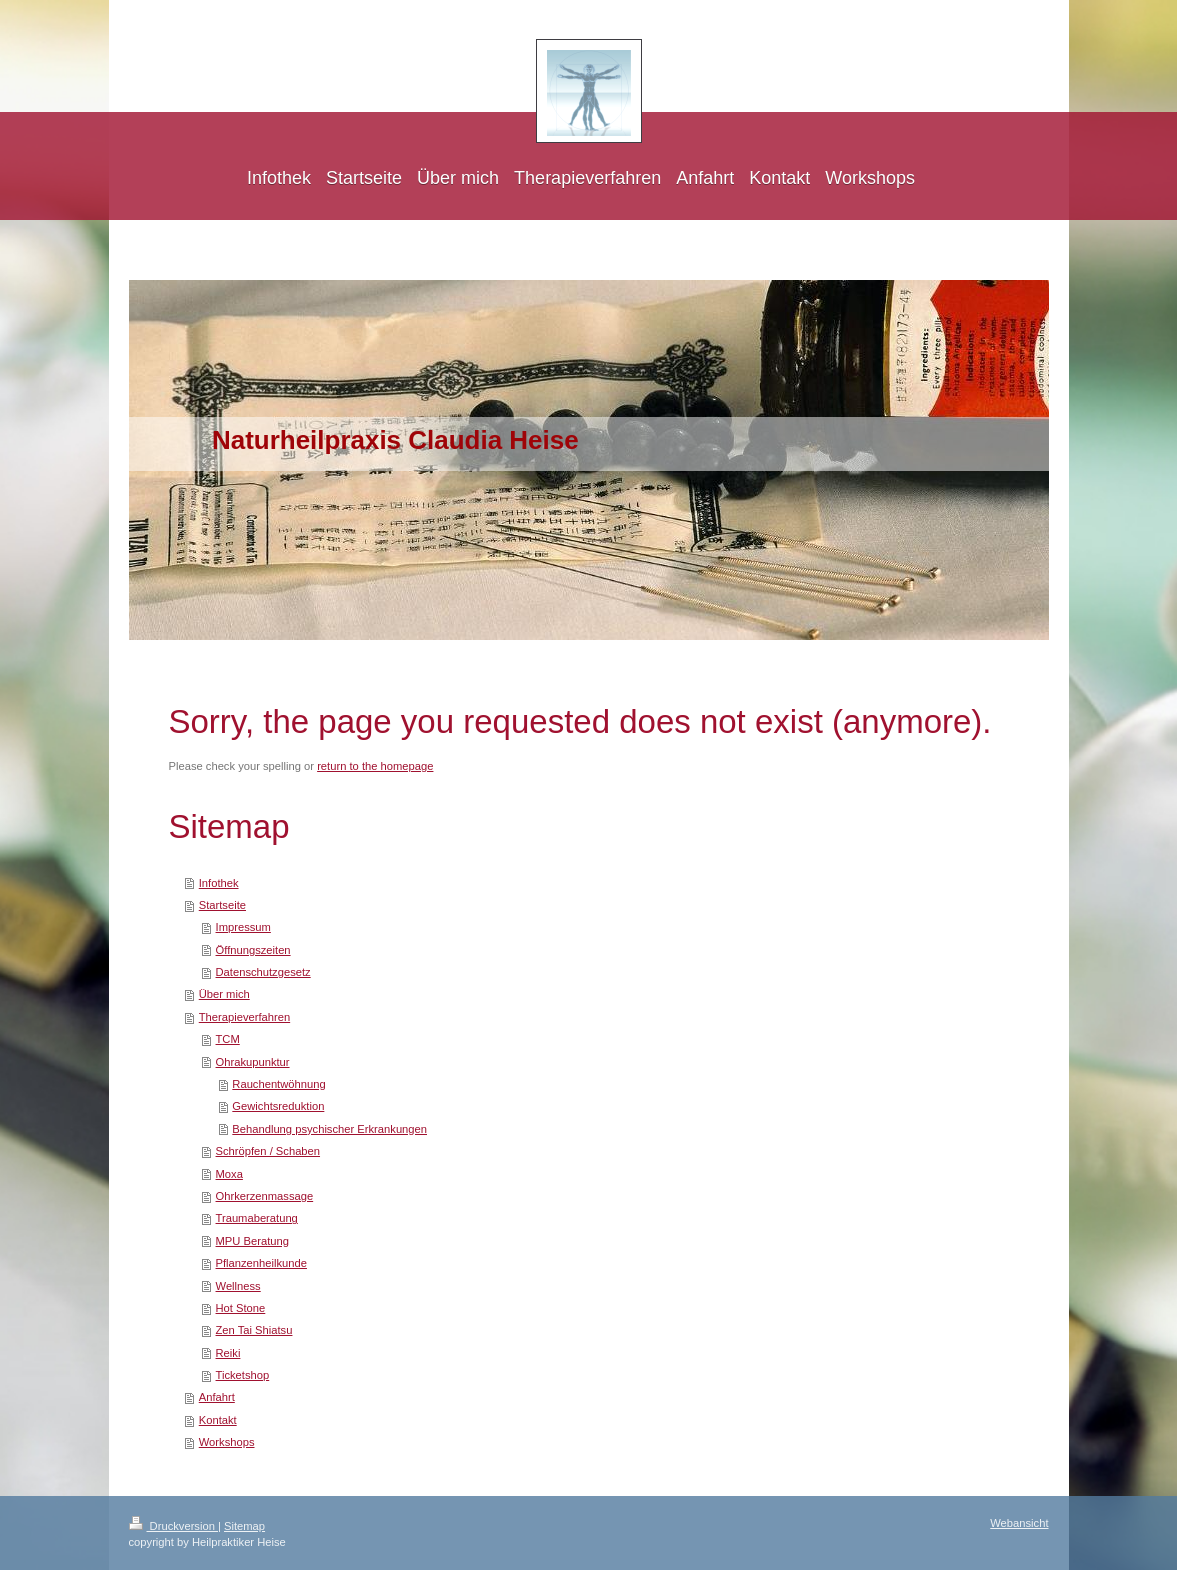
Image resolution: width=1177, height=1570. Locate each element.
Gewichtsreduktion (278, 1106)
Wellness (238, 1286)
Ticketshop (243, 1375)
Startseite (222, 905)
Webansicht (1019, 1523)
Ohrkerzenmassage (265, 1196)
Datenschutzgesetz (263, 972)
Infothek (219, 883)
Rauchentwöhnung (278, 1084)
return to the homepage (375, 766)
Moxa (229, 1174)
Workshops (227, 1442)
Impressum (243, 927)
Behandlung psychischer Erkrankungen (329, 1129)
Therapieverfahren (244, 1017)
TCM (228, 1039)
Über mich (224, 994)
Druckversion (174, 1526)
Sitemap (244, 1526)
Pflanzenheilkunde (261, 1263)
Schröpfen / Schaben (268, 1151)
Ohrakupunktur (253, 1062)
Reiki (228, 1353)
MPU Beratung (252, 1241)
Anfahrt (217, 1397)
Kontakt (218, 1420)
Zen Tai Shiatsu (254, 1330)
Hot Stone (241, 1308)
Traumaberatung (257, 1218)
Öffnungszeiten (253, 950)
